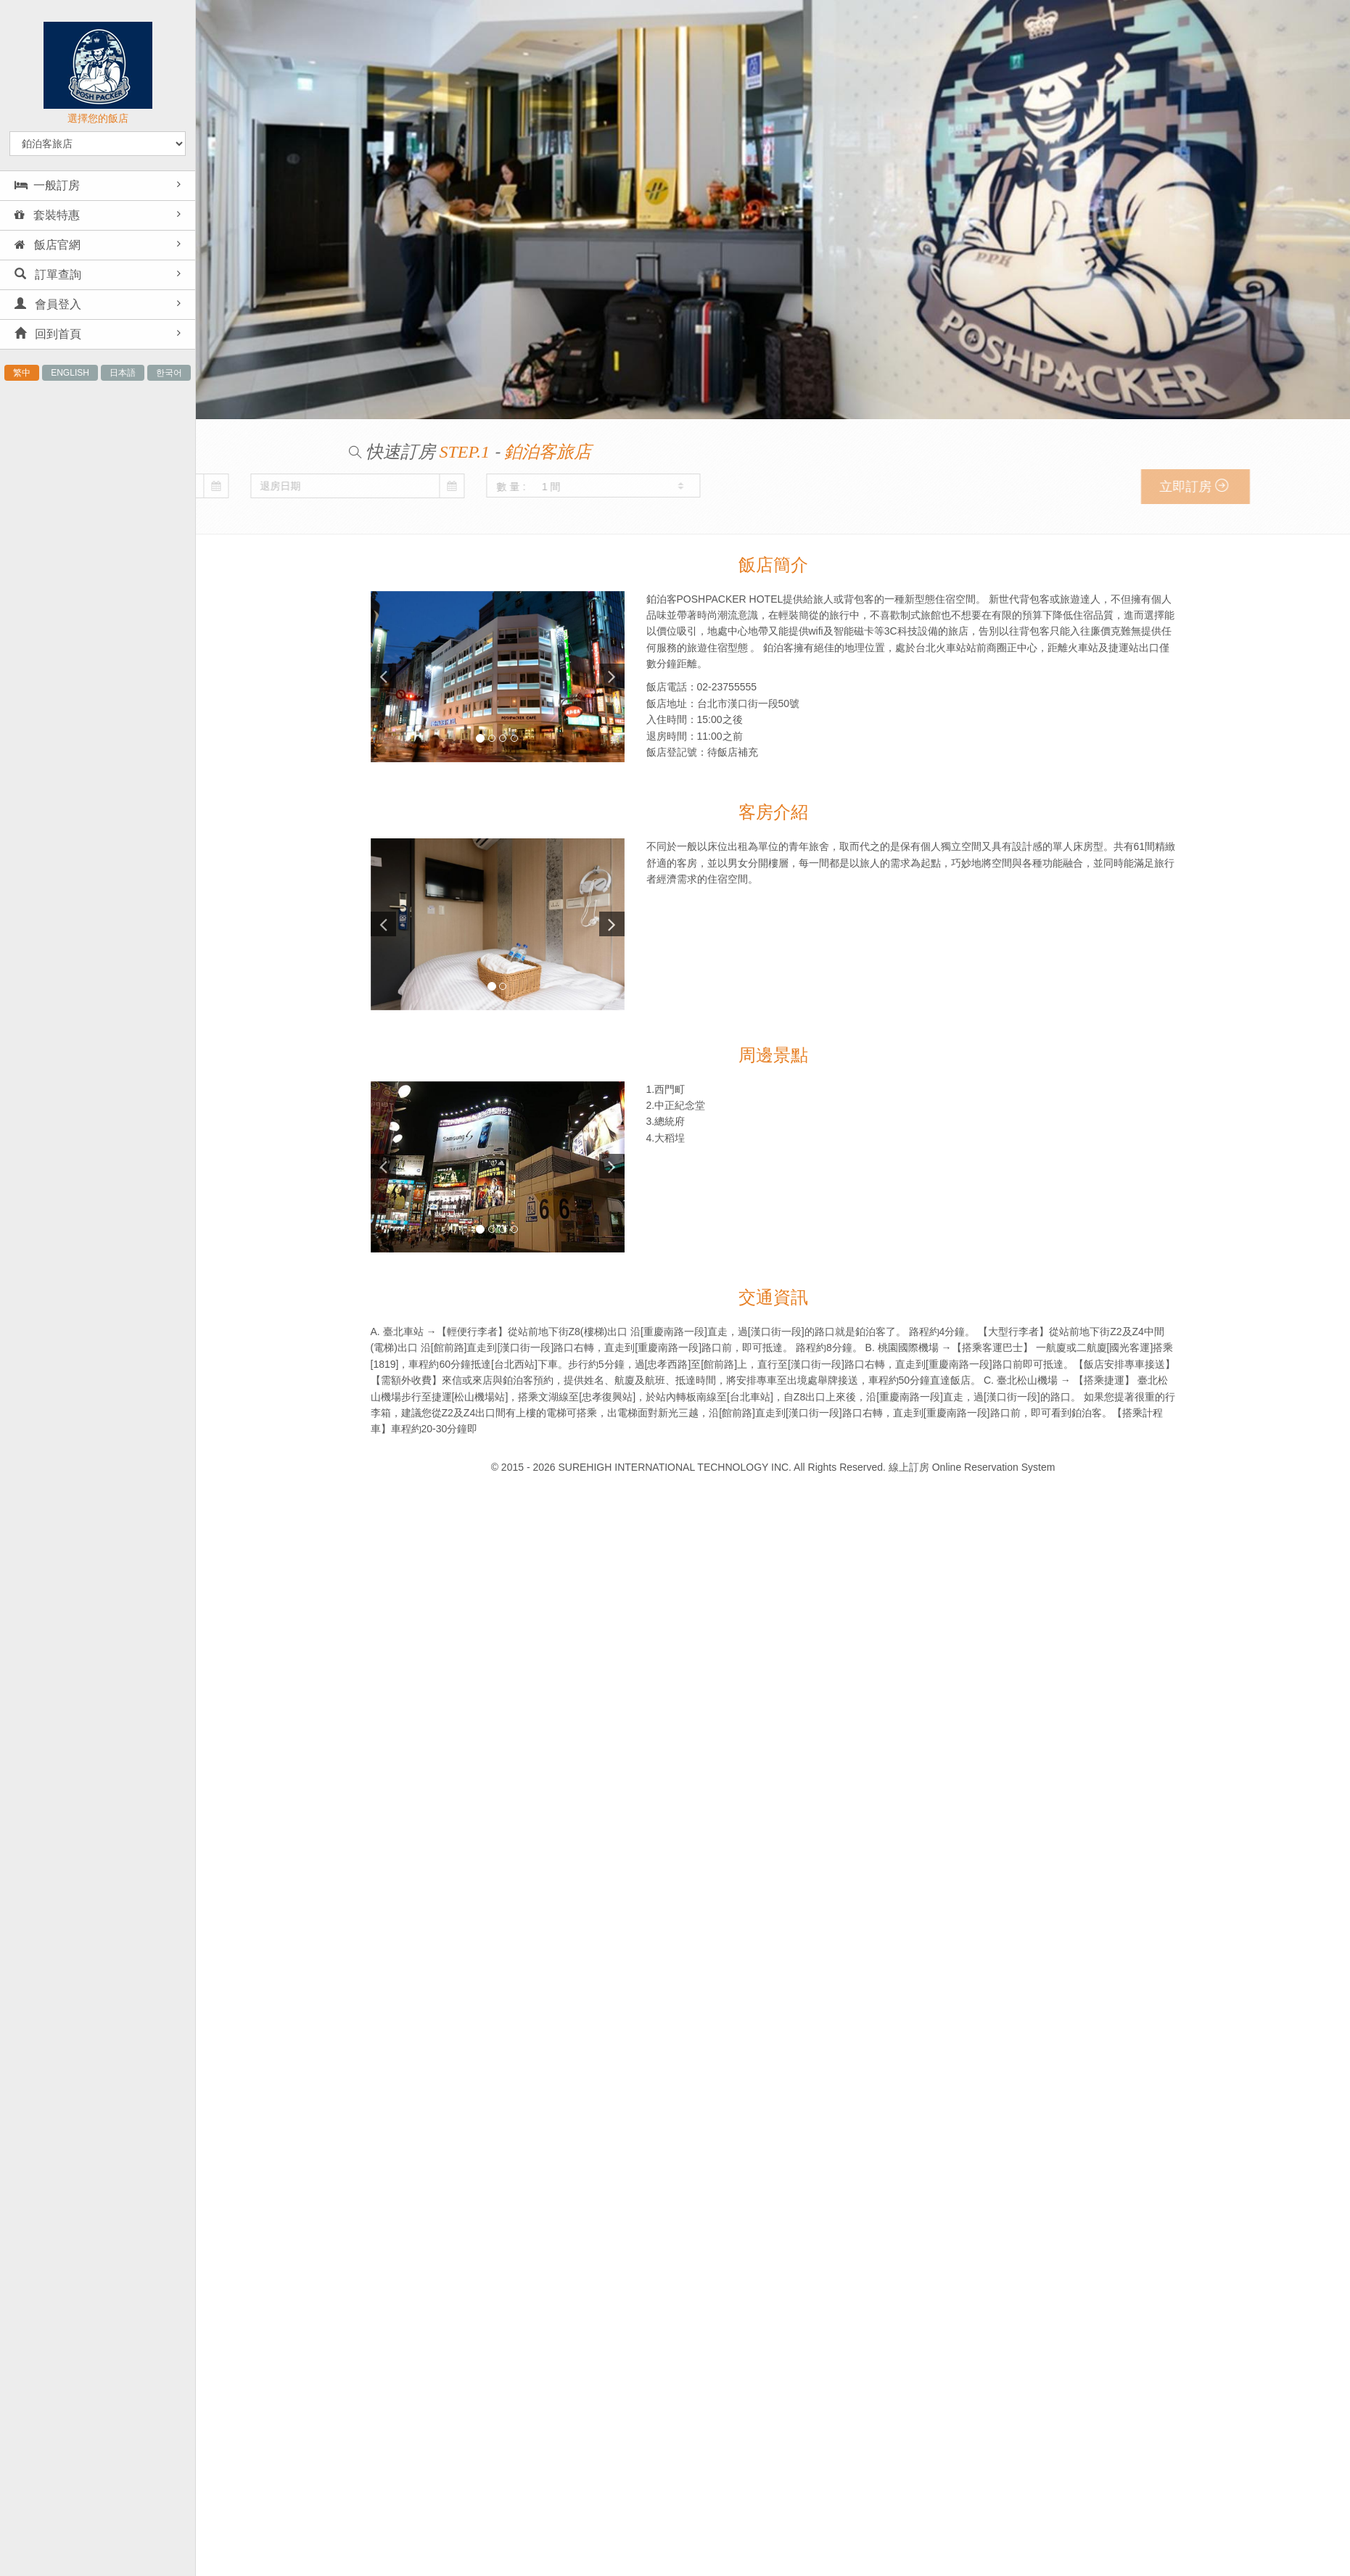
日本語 (123, 373)
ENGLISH (70, 373)
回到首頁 (48, 334)
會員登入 (48, 304)
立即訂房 (1247, 486)
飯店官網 (48, 245)
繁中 (21, 373)
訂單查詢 (48, 274)
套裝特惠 (47, 215)
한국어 (169, 373)
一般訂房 (47, 185)
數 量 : (241, 486)
